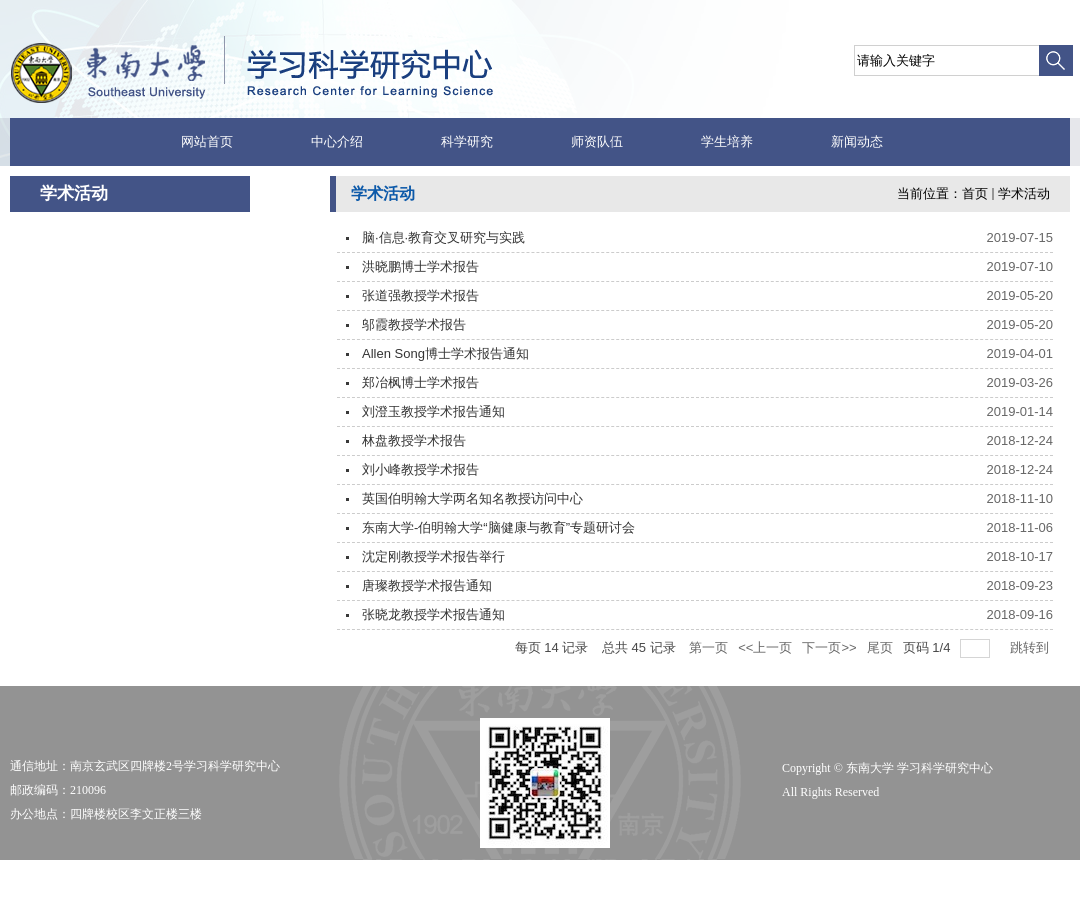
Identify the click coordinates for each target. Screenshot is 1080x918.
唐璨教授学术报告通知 (427, 585)
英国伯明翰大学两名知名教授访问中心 (472, 498)
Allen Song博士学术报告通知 (445, 353)
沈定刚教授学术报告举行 (433, 556)
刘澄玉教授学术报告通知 (433, 411)
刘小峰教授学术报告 (420, 469)
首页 (975, 193)
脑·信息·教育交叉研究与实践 (443, 237)
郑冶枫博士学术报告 (420, 382)
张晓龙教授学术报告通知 (433, 614)
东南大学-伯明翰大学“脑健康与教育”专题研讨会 (498, 527)
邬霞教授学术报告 (414, 324)
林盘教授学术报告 (414, 440)
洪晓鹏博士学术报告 (420, 266)
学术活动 (1024, 193)
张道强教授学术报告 (420, 295)
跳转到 (1031, 647)
